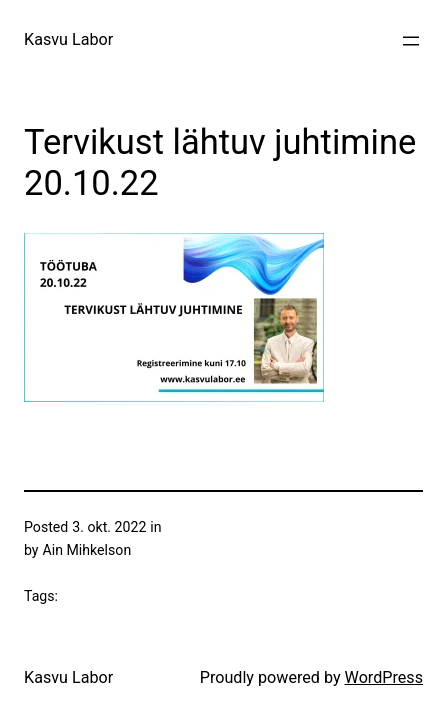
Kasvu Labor (68, 39)
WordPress (384, 677)
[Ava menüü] (411, 41)
